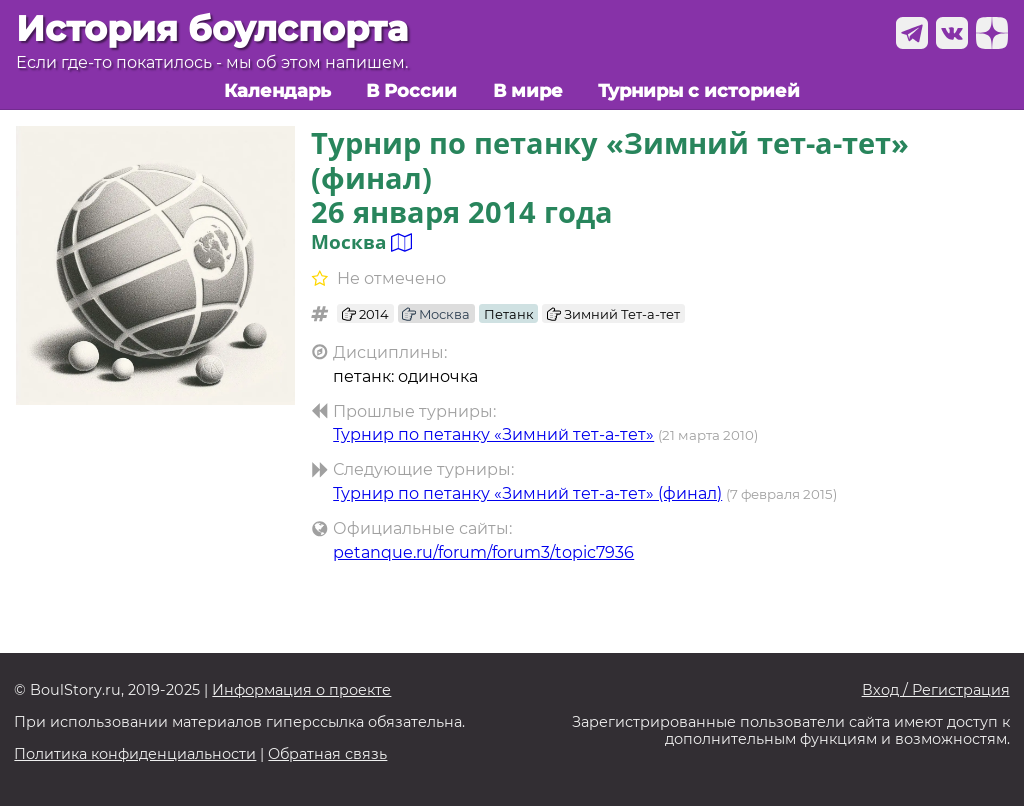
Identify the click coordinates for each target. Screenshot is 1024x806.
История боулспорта (212, 28)
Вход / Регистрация (936, 690)
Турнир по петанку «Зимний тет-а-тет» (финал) (527, 493)
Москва (436, 314)
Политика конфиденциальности (135, 754)
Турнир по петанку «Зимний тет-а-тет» (493, 434)
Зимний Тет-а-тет (613, 314)
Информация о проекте (301, 690)
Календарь (277, 90)
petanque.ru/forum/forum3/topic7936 (483, 552)
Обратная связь (327, 754)
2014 (365, 314)
